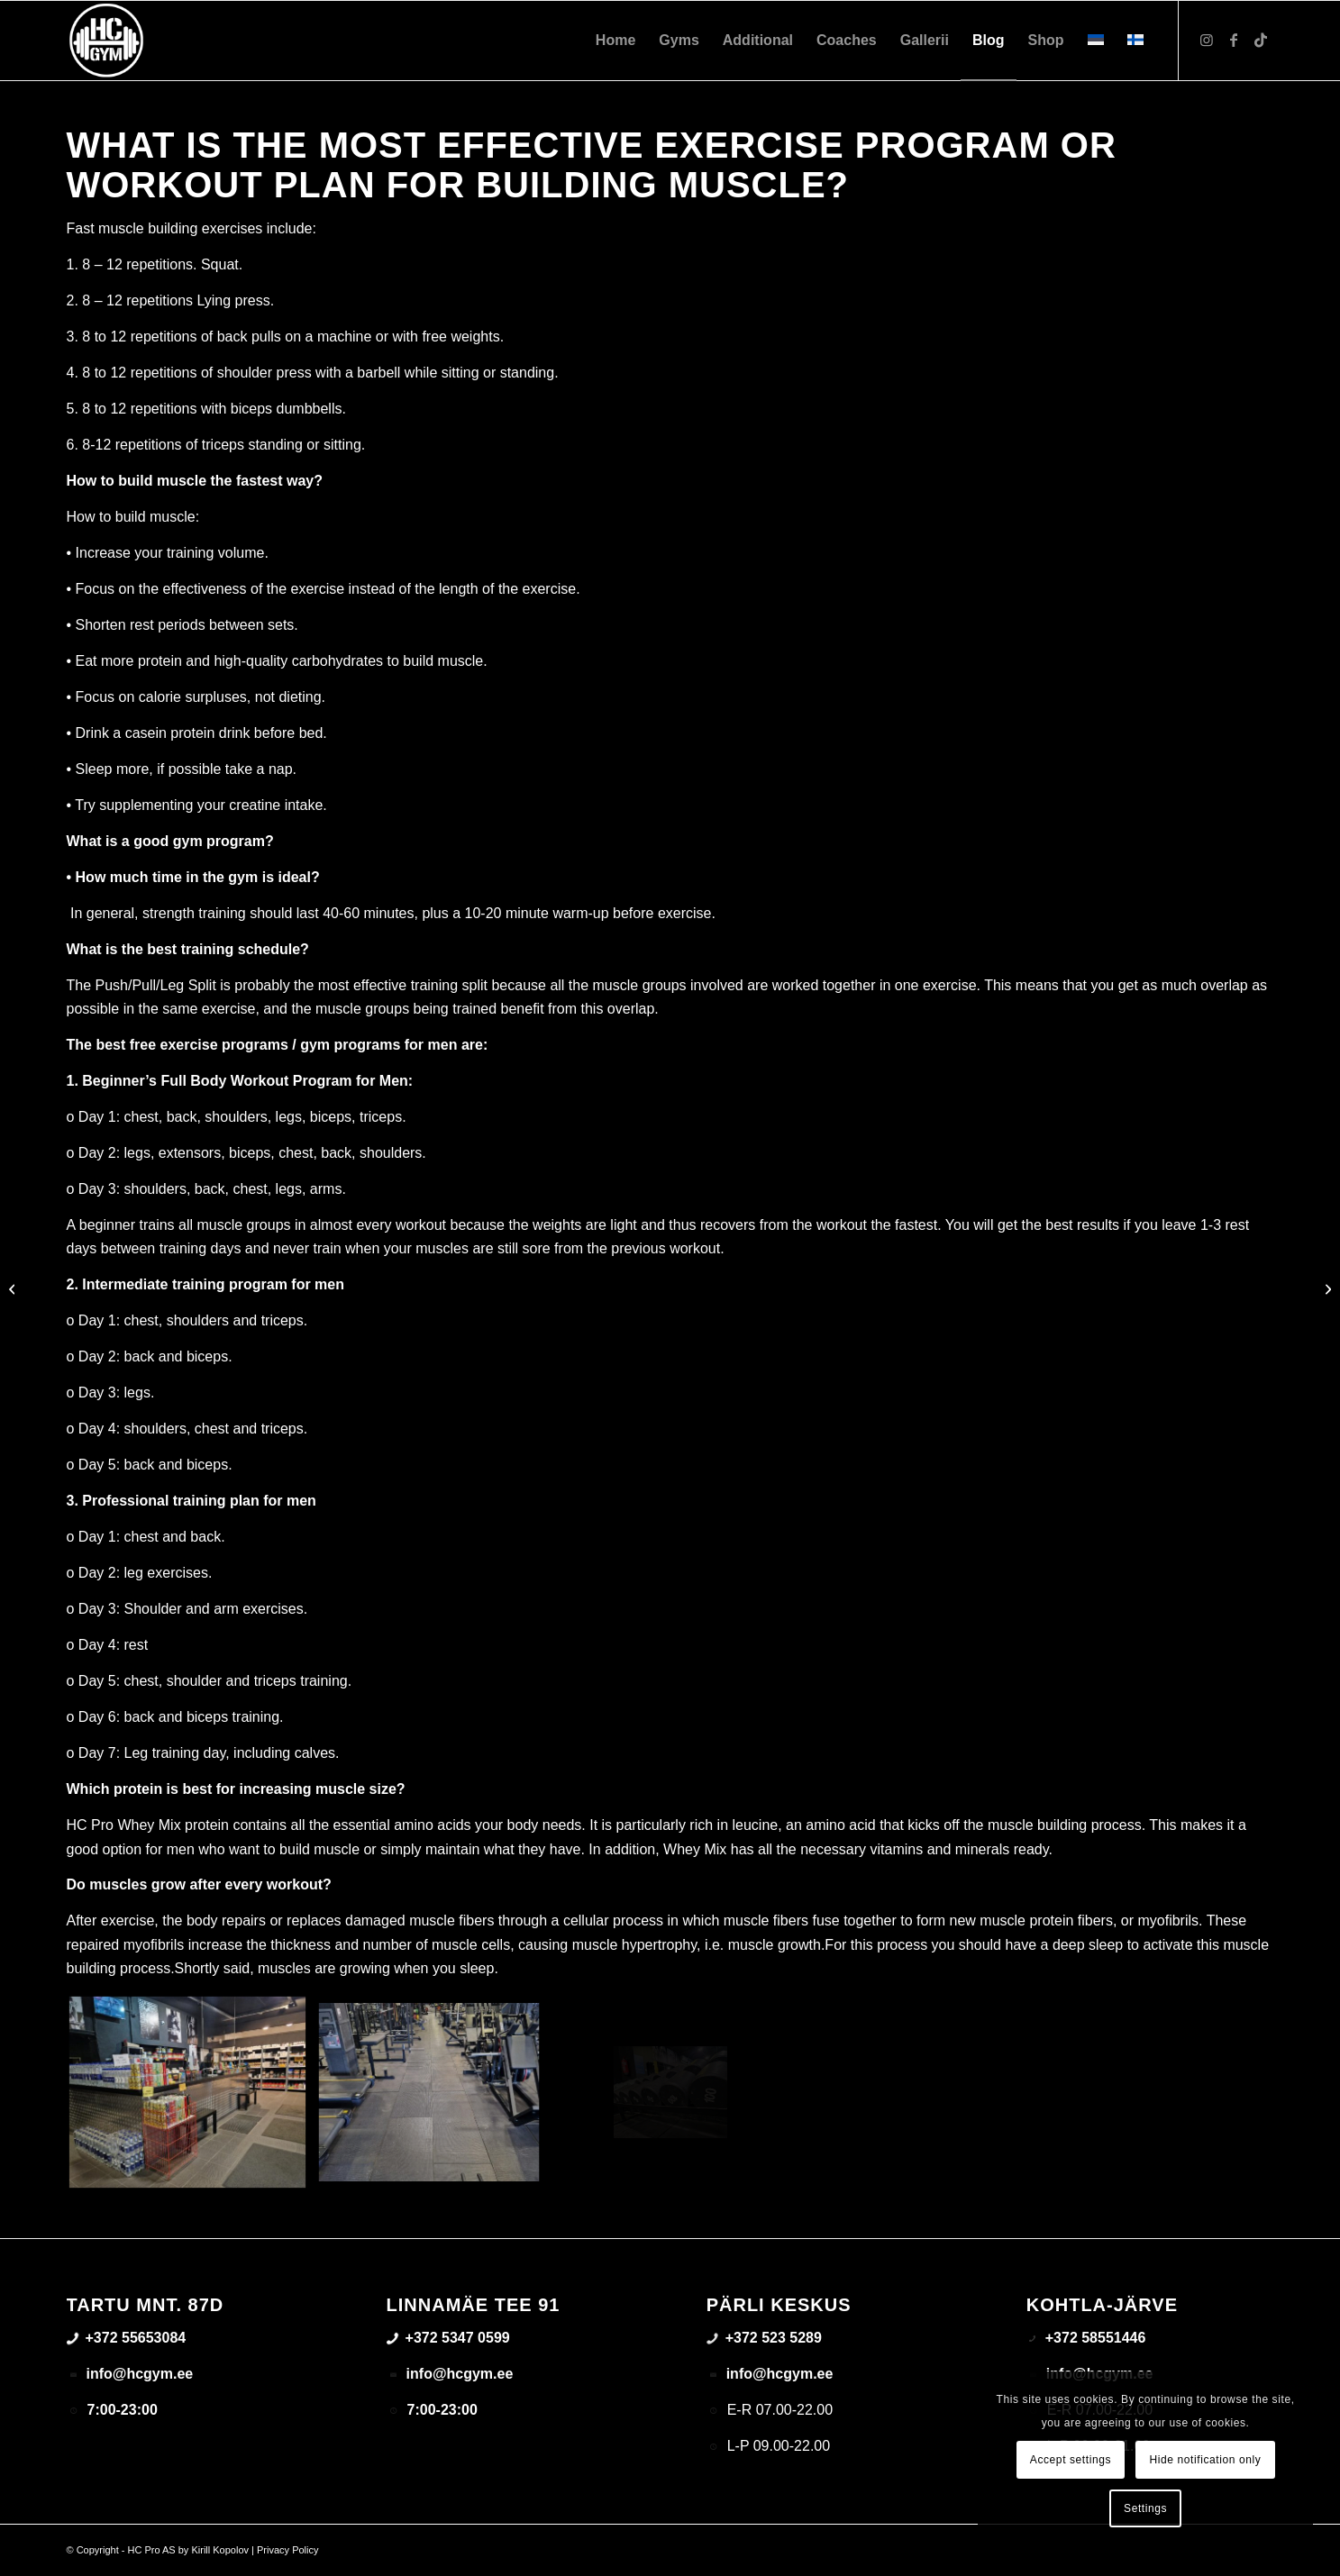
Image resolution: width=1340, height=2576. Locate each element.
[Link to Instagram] (1206, 39)
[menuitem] (615, 40)
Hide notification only (1206, 2459)
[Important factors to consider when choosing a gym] (14, 1288)
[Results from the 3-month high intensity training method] (1326, 1288)
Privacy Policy (287, 2549)
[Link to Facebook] (1233, 39)
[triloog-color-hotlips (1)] (106, 40)
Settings (1145, 2508)
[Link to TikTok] (1260, 39)
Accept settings (1070, 2459)
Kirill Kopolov (220, 2549)
